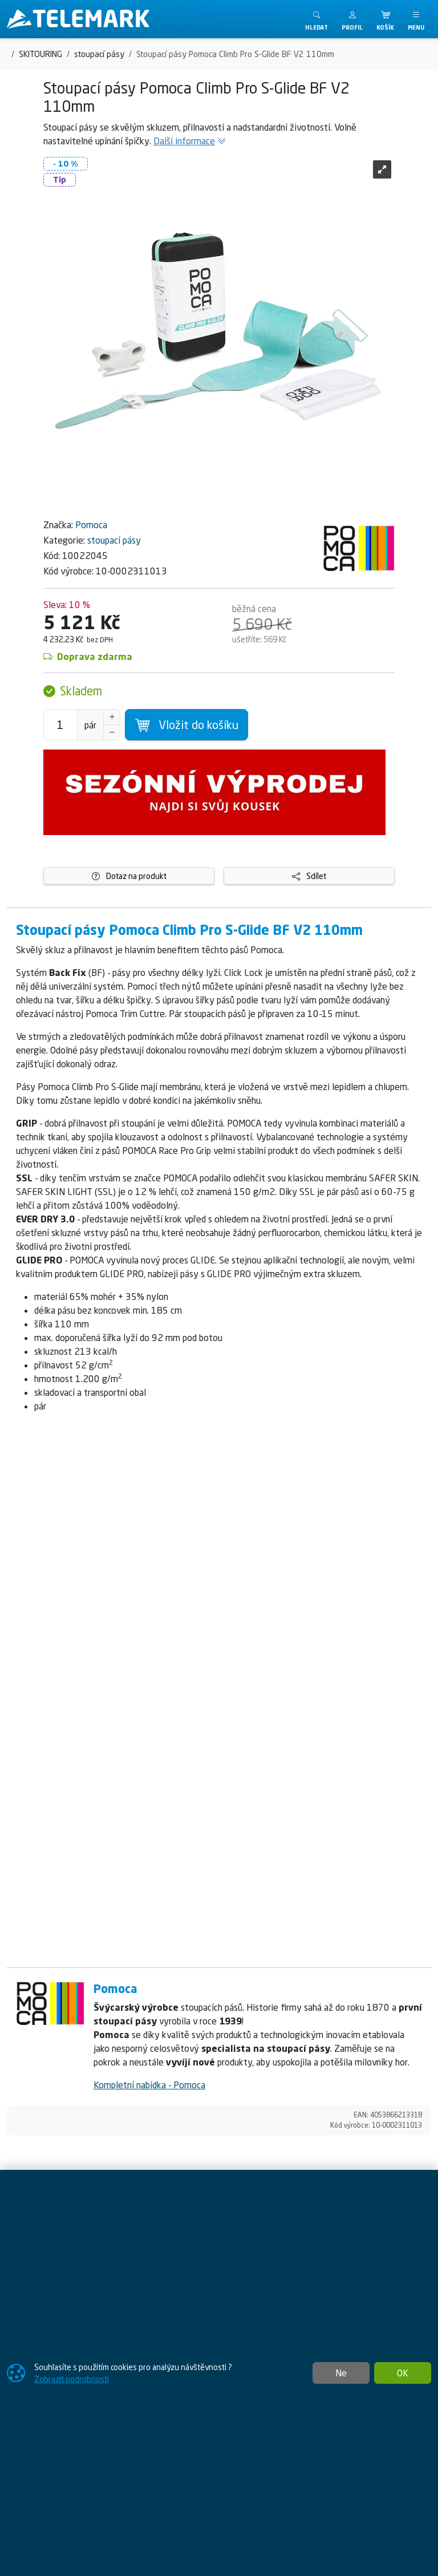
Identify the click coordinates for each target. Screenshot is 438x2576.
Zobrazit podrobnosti (71, 2379)
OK (402, 2373)
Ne (341, 2373)
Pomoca (91, 524)
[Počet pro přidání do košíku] (60, 724)
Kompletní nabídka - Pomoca (149, 2085)
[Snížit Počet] (111, 732)
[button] (352, 19)
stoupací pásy (114, 540)
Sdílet (309, 876)
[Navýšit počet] (111, 717)
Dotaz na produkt (129, 876)
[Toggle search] (316, 19)
